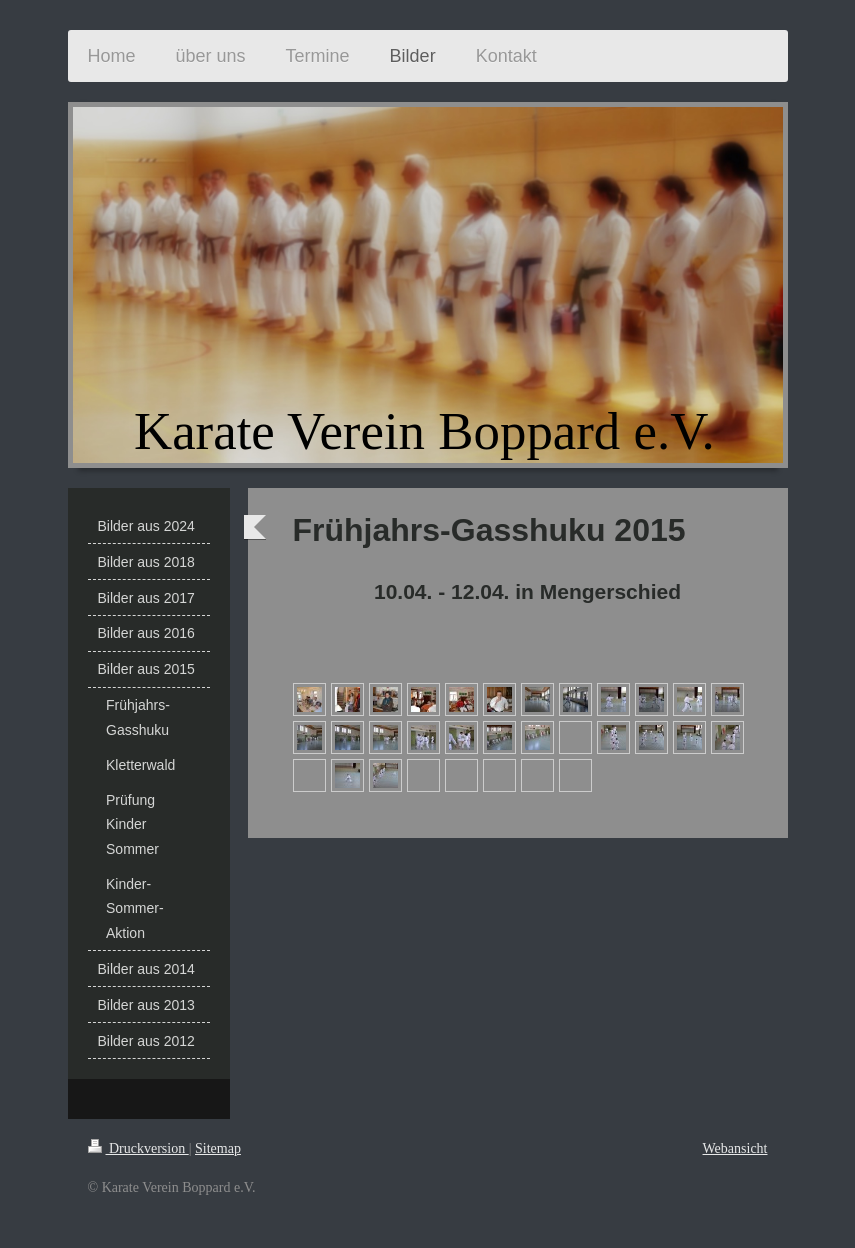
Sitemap (218, 1148)
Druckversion (138, 1148)
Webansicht (735, 1148)
